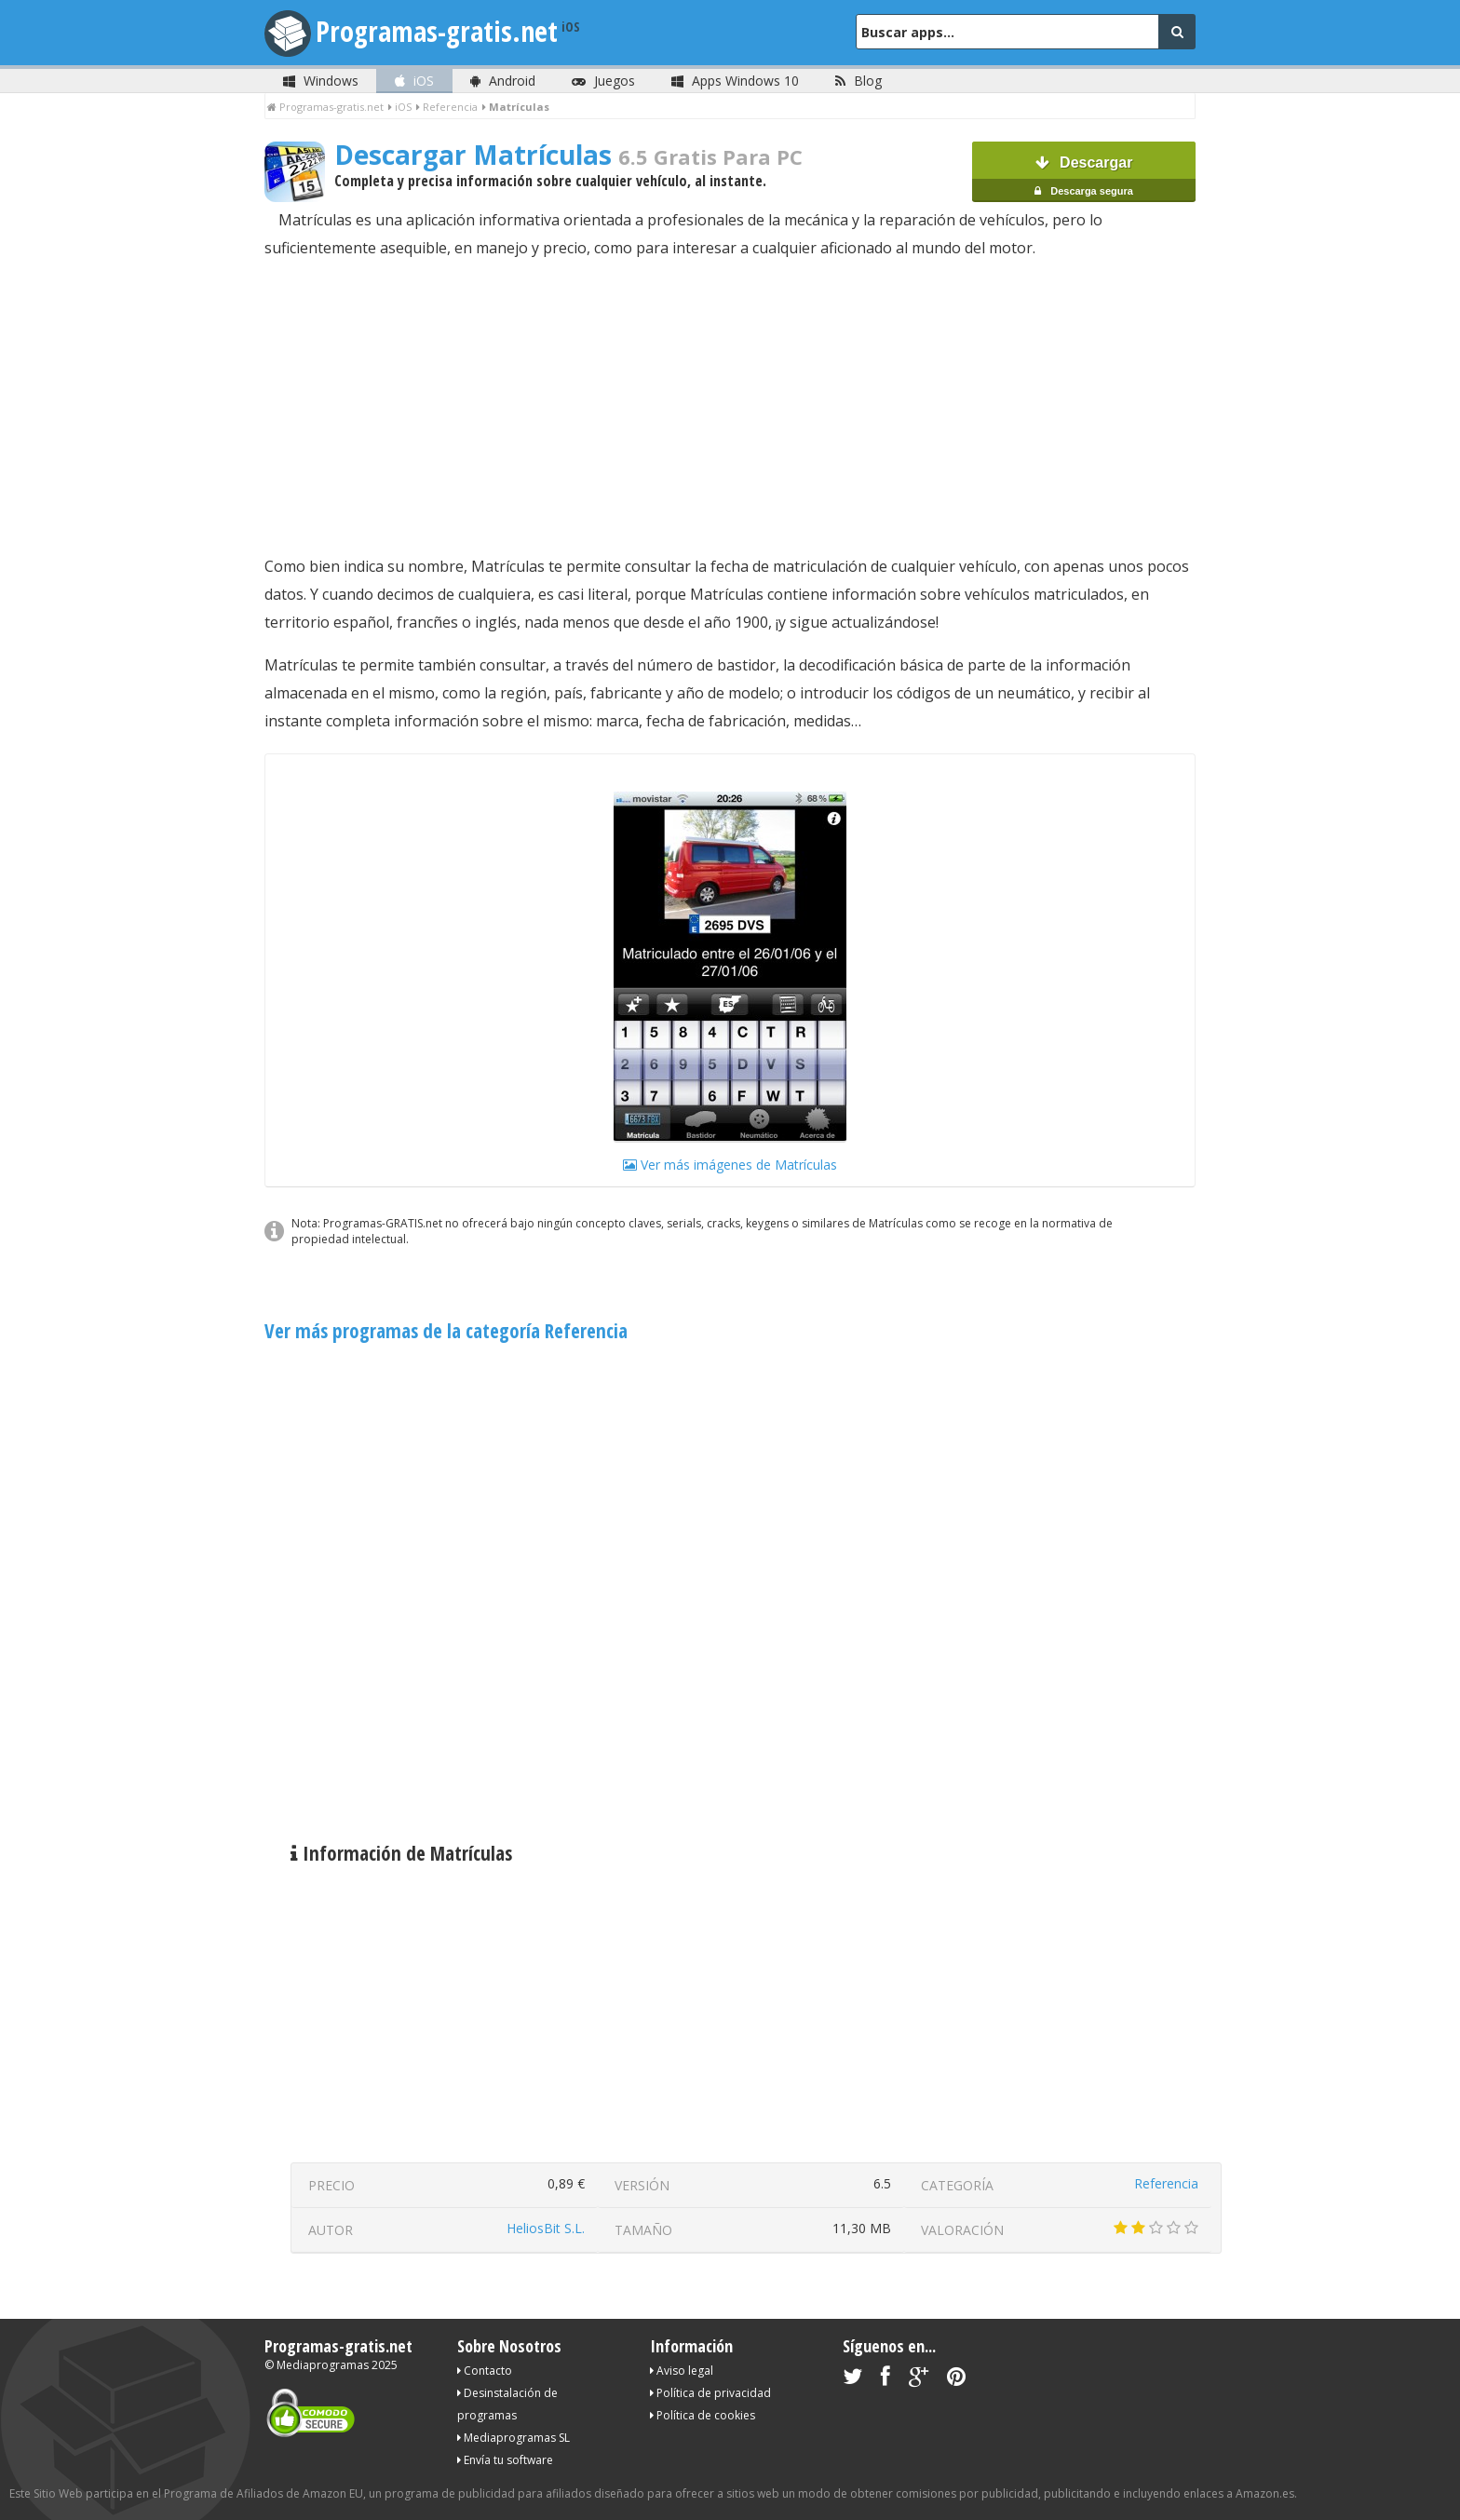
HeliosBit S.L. (546, 2228)
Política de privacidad (710, 2393)
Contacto (484, 2370)
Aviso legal (681, 2370)
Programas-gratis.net (437, 31)
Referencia (1166, 2183)
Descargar (1084, 178)
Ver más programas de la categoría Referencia (446, 1331)
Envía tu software (505, 2460)
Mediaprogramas (323, 2365)
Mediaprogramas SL (513, 2437)
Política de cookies (702, 2415)
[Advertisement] (730, 407)
